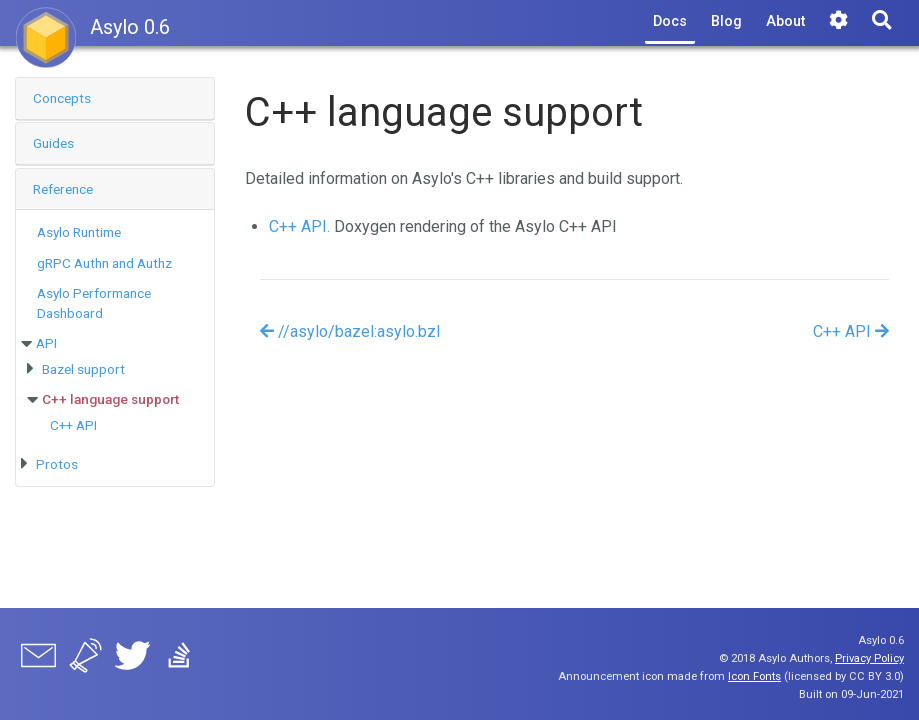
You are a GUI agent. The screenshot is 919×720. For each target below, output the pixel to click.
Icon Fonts (754, 676)
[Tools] (838, 22)
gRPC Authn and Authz (104, 263)
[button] (115, 98)
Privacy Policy (869, 658)
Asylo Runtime (79, 232)
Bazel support (83, 369)
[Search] (881, 22)
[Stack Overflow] (179, 659)
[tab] (115, 99)
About (785, 21)
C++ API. (299, 226)
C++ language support (110, 399)
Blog (726, 21)
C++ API (73, 425)
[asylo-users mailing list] (38, 659)
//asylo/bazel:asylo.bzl (350, 331)
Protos (57, 464)
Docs (670, 21)
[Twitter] (132, 659)
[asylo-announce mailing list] (85, 659)
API (46, 343)
